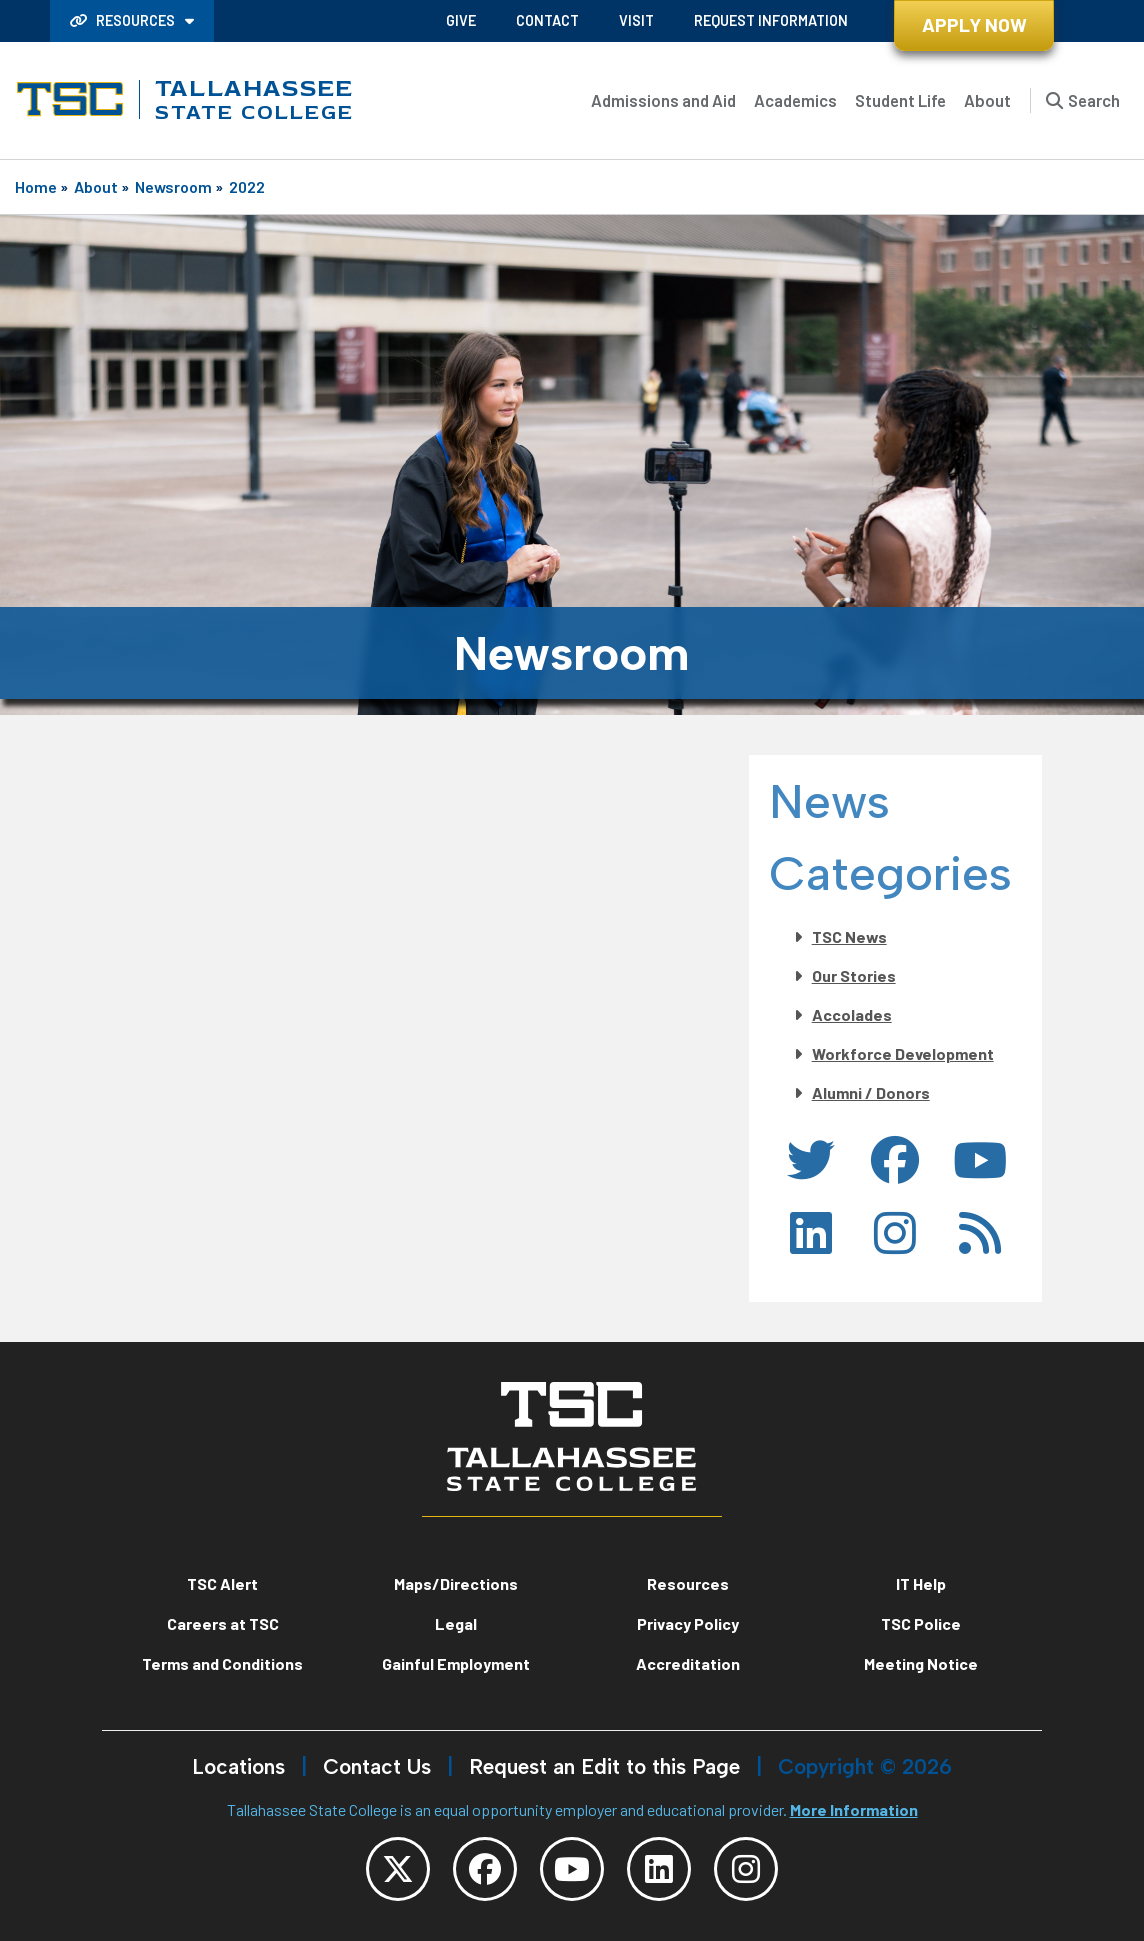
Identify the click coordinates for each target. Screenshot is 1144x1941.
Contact (547, 20)
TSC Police (921, 1623)
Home (36, 186)
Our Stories (854, 975)
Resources (124, 20)
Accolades (852, 1014)
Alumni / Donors (871, 1092)
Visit (636, 20)
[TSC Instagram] (746, 1869)
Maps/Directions (456, 1583)
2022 (247, 186)
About (987, 100)
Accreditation (688, 1663)
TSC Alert (222, 1583)
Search (1094, 100)
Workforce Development (903, 1053)
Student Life (900, 100)
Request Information (771, 20)
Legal (456, 1623)
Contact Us (377, 1766)
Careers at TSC (223, 1623)
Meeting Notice (921, 1663)
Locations (238, 1766)
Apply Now (974, 24)
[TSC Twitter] (398, 1869)
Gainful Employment (456, 1663)
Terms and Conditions (222, 1663)
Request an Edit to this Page (604, 1766)
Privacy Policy (688, 1623)
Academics (795, 100)
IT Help (921, 1583)
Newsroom (173, 186)
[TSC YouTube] (572, 1869)
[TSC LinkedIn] (659, 1869)
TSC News (849, 936)
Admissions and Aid (663, 100)
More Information (854, 1809)
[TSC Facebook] (485, 1869)
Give (461, 20)
